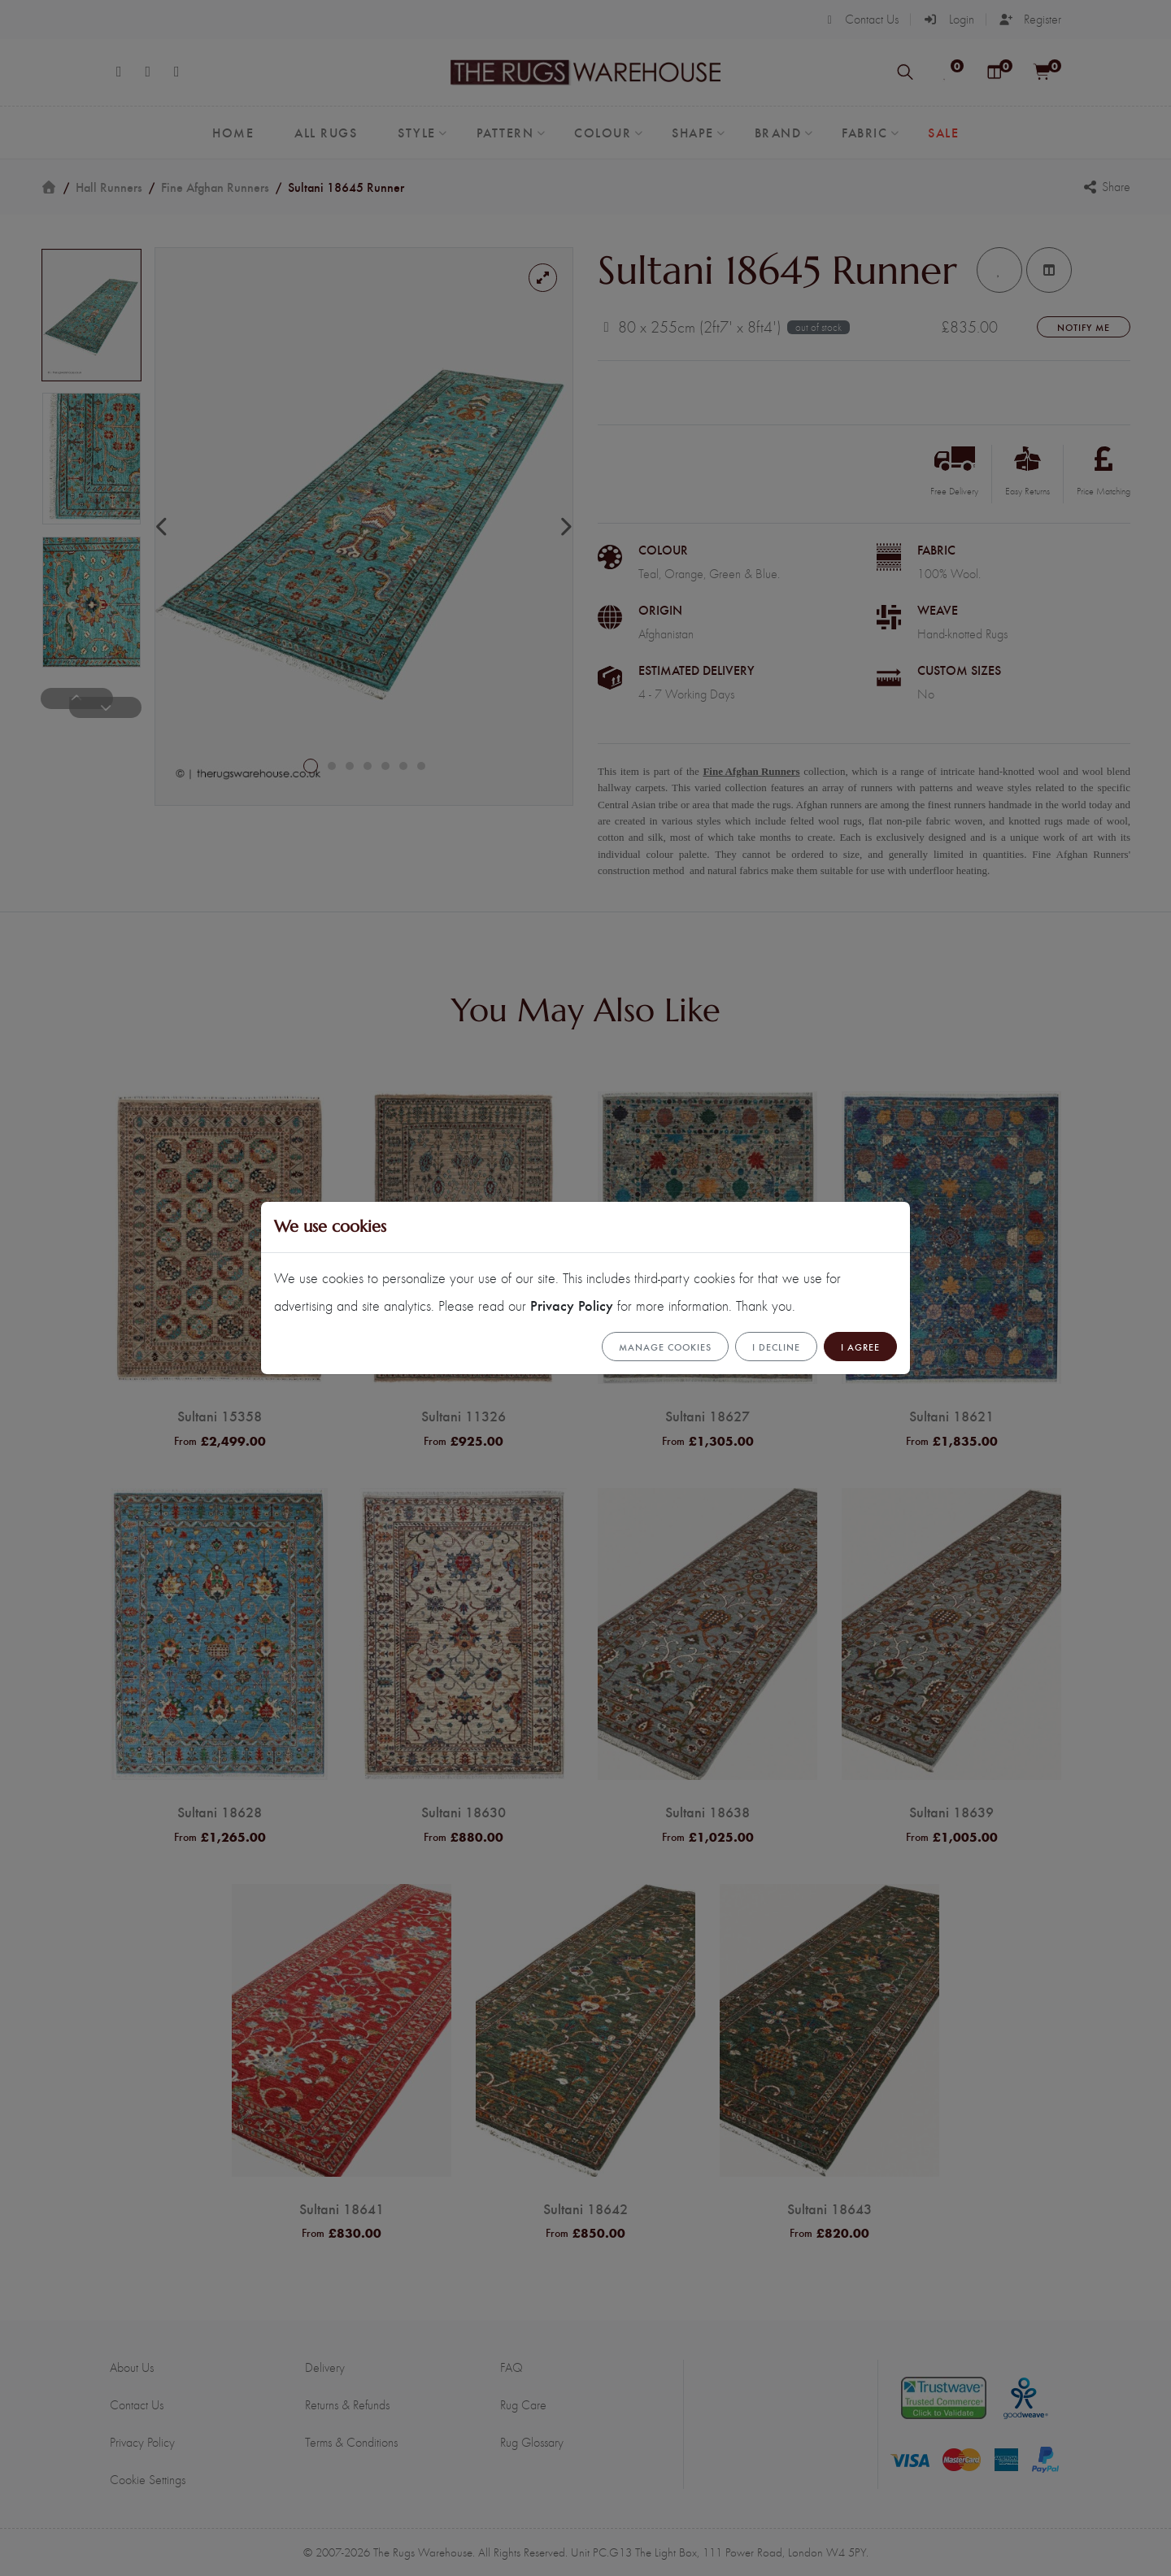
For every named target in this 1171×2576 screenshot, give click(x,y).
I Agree (860, 1346)
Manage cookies (665, 1346)
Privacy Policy (571, 1305)
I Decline (776, 1346)
